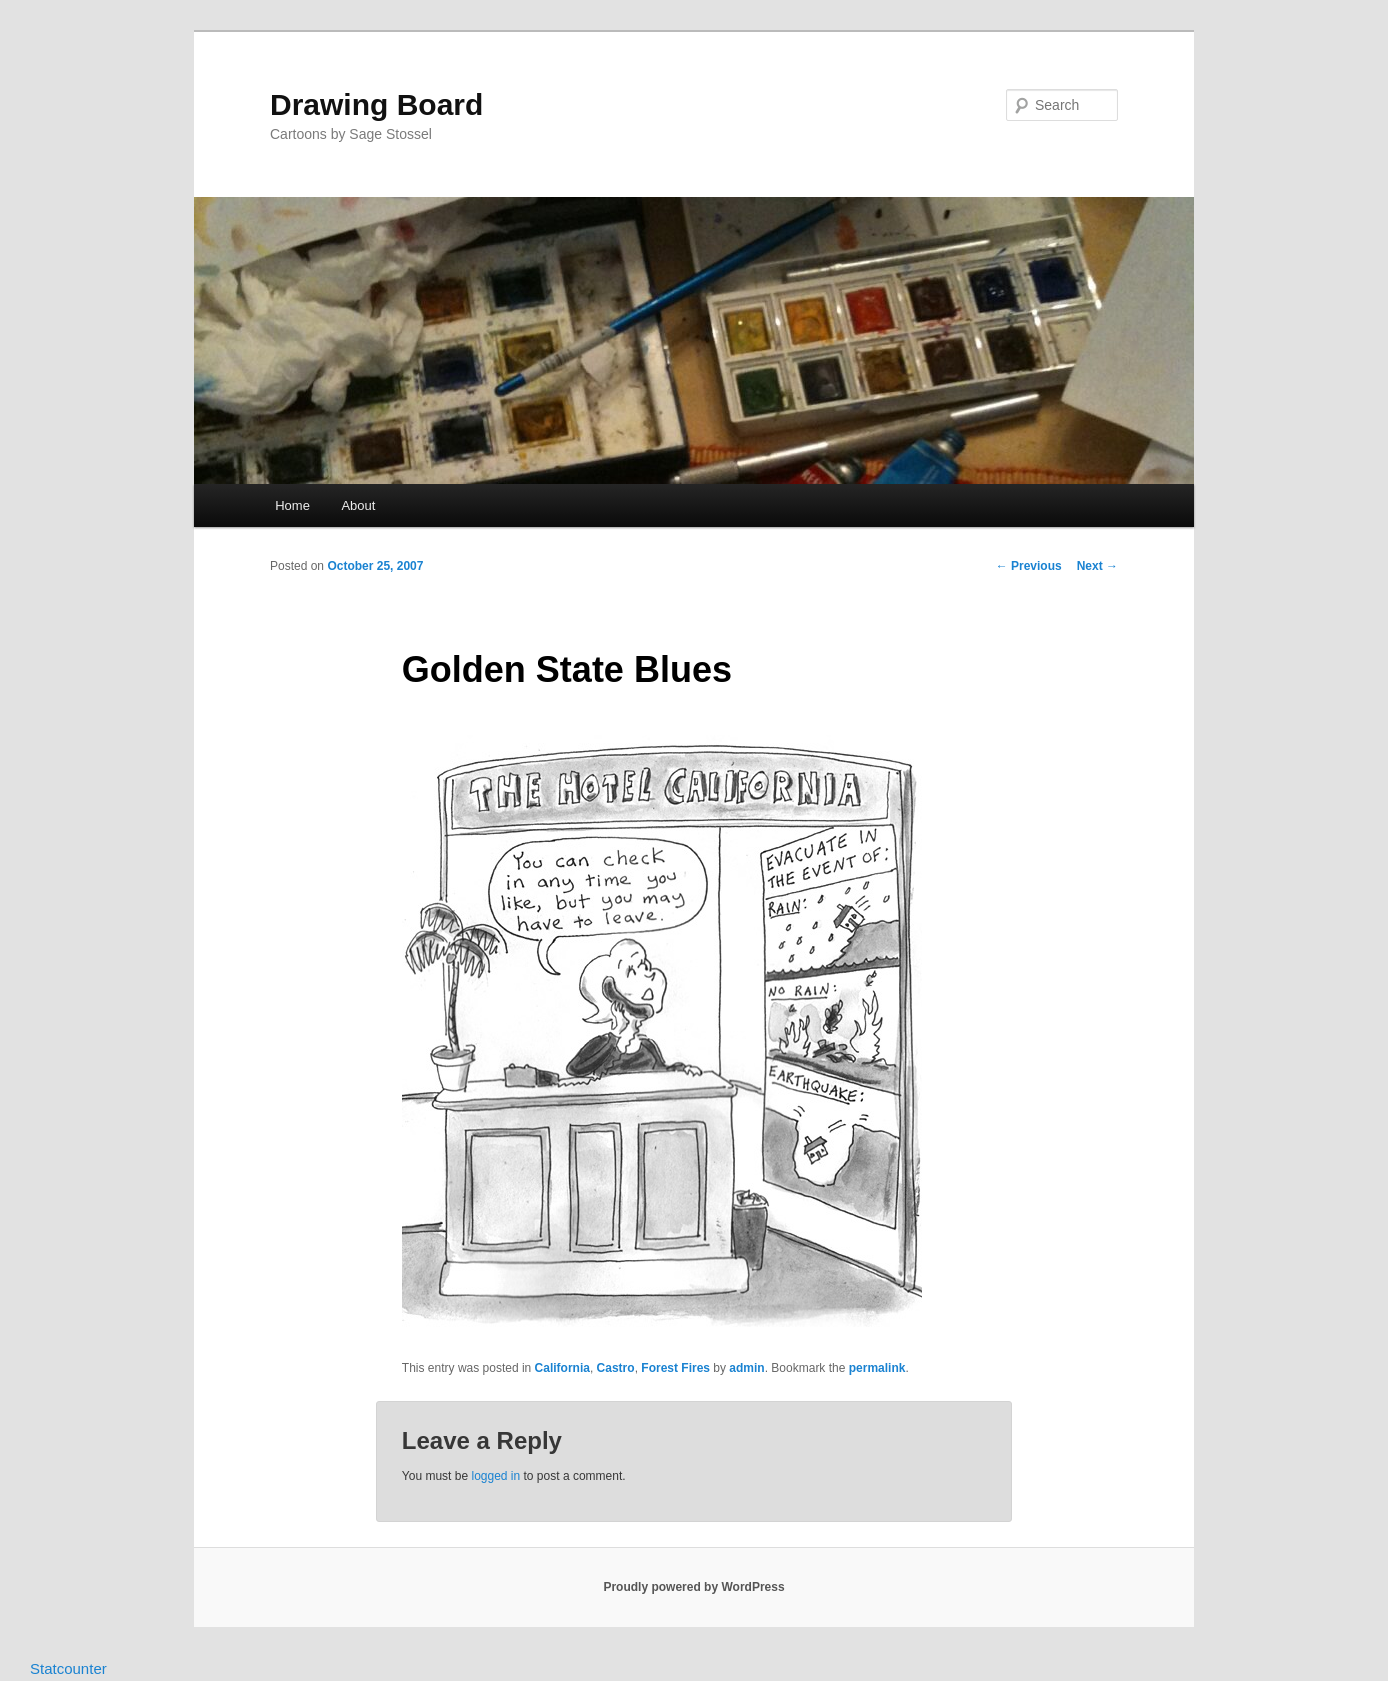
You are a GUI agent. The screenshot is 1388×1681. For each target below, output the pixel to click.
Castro (616, 1368)
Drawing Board (376, 104)
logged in (495, 1476)
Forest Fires (675, 1368)
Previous (1029, 566)
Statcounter (68, 1668)
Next (1097, 566)
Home (292, 505)
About (358, 505)
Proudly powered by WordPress (693, 1587)
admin (746, 1368)
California (562, 1368)
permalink (877, 1368)
